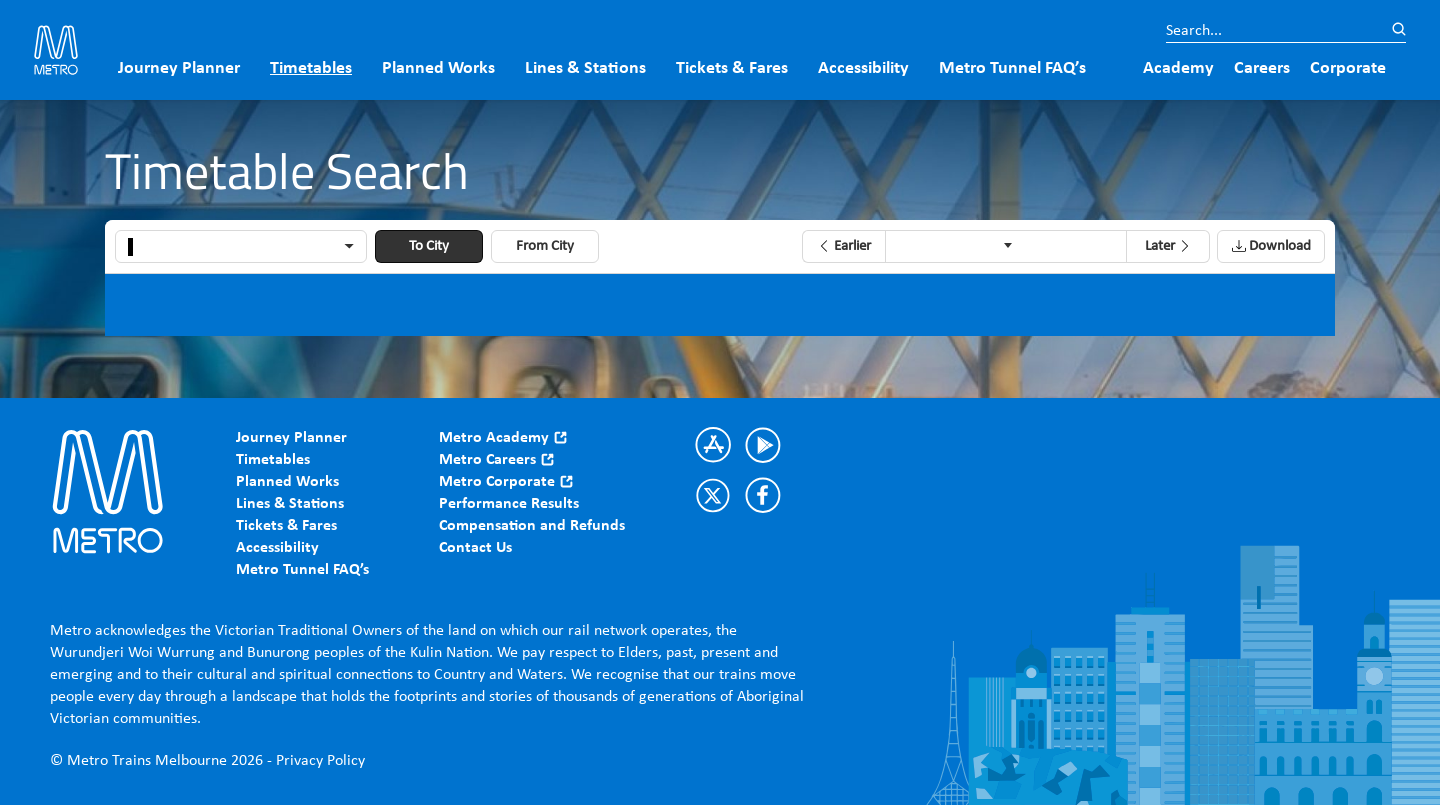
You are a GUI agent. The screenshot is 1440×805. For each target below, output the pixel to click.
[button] (843, 246)
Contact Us (475, 548)
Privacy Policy (320, 761)
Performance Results (509, 504)
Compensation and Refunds (532, 526)
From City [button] (545, 246)
